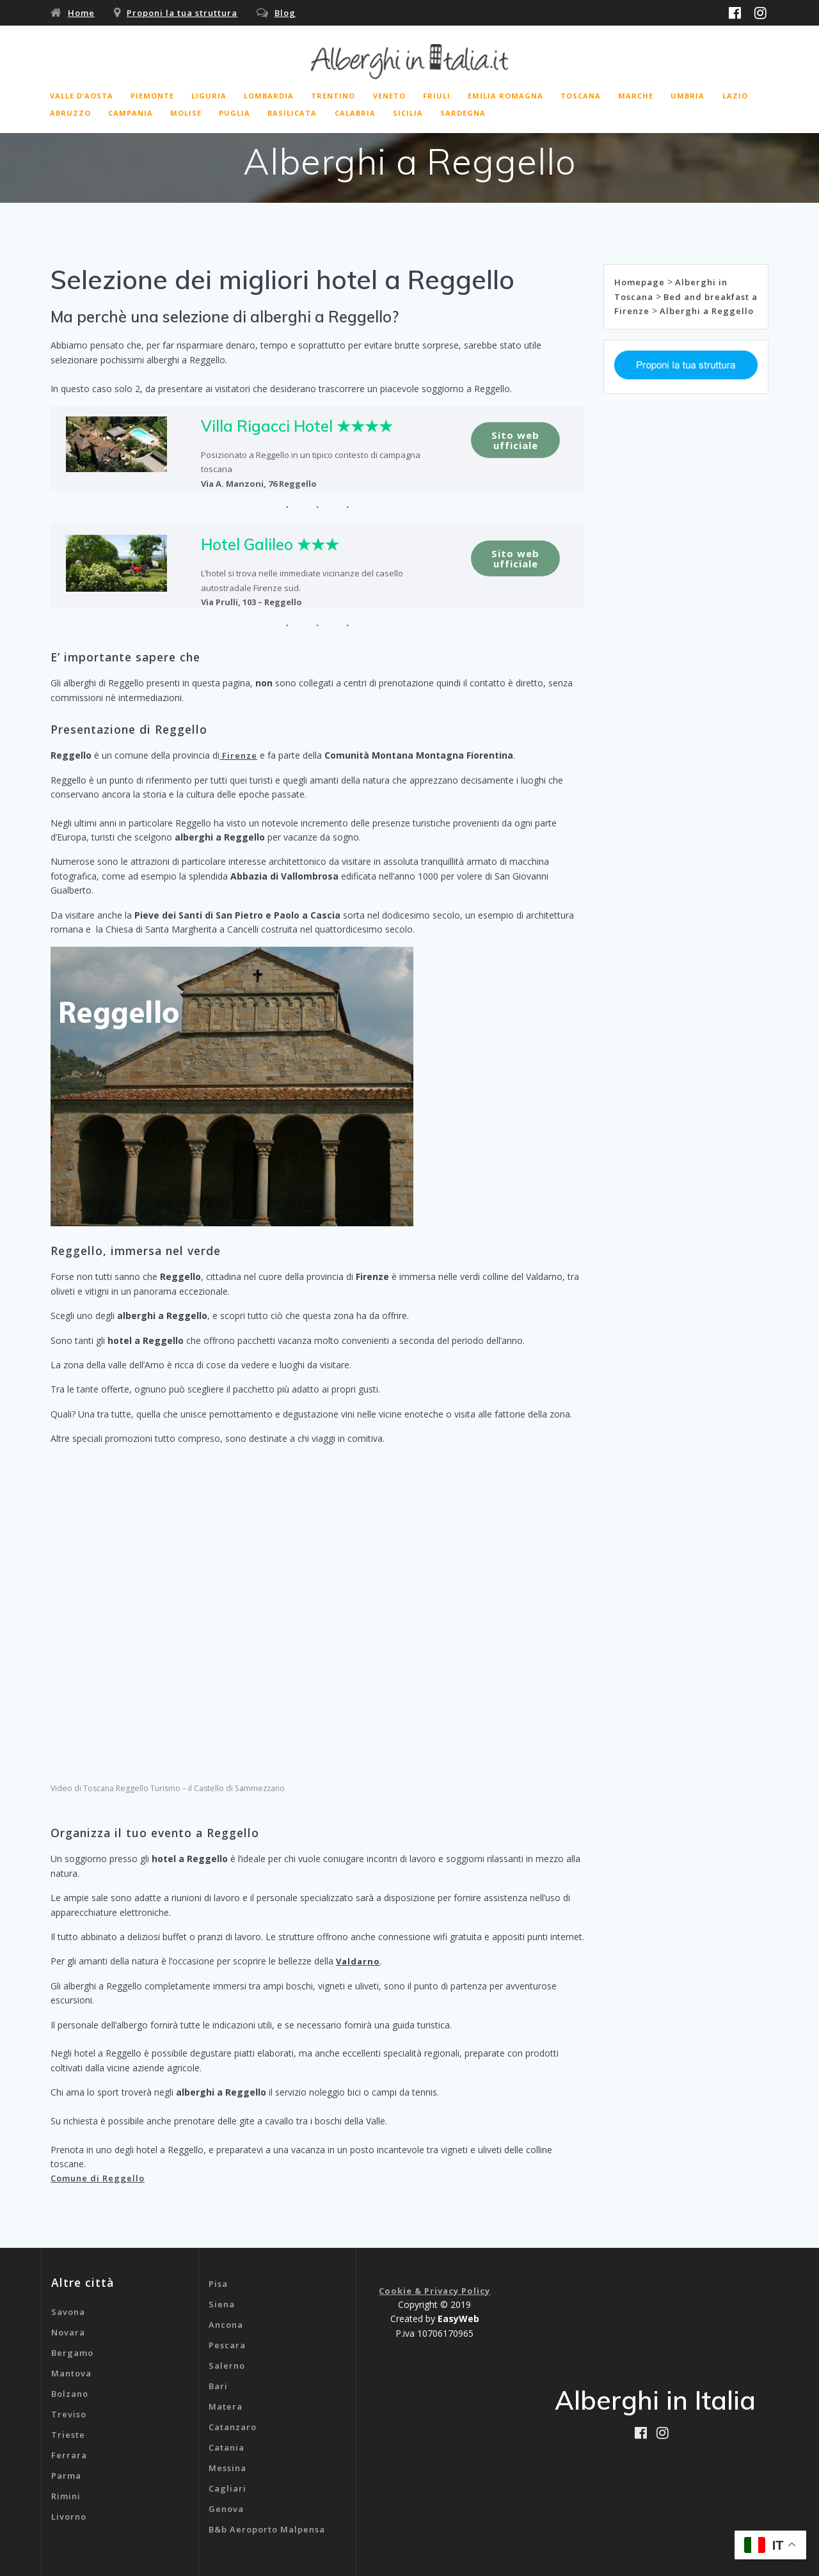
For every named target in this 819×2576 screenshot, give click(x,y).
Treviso (68, 2414)
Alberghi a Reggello (707, 311)
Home (81, 13)
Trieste (68, 2434)
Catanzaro (233, 2427)
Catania (226, 2447)
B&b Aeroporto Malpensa (267, 2529)
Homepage (639, 282)
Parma (66, 2475)
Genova (226, 2509)
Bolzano (69, 2393)
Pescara (227, 2345)
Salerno (227, 2365)
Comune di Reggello (98, 2178)
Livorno (68, 2516)
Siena (222, 2304)
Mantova (71, 2373)
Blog (285, 13)
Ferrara (69, 2455)
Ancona (226, 2324)
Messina (227, 2468)
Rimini (66, 2496)
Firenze (238, 755)
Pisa (218, 2283)
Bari (218, 2386)
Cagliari (227, 2488)
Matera (226, 2406)
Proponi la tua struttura (182, 13)
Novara (68, 2332)
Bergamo (72, 2353)
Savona (68, 2312)
